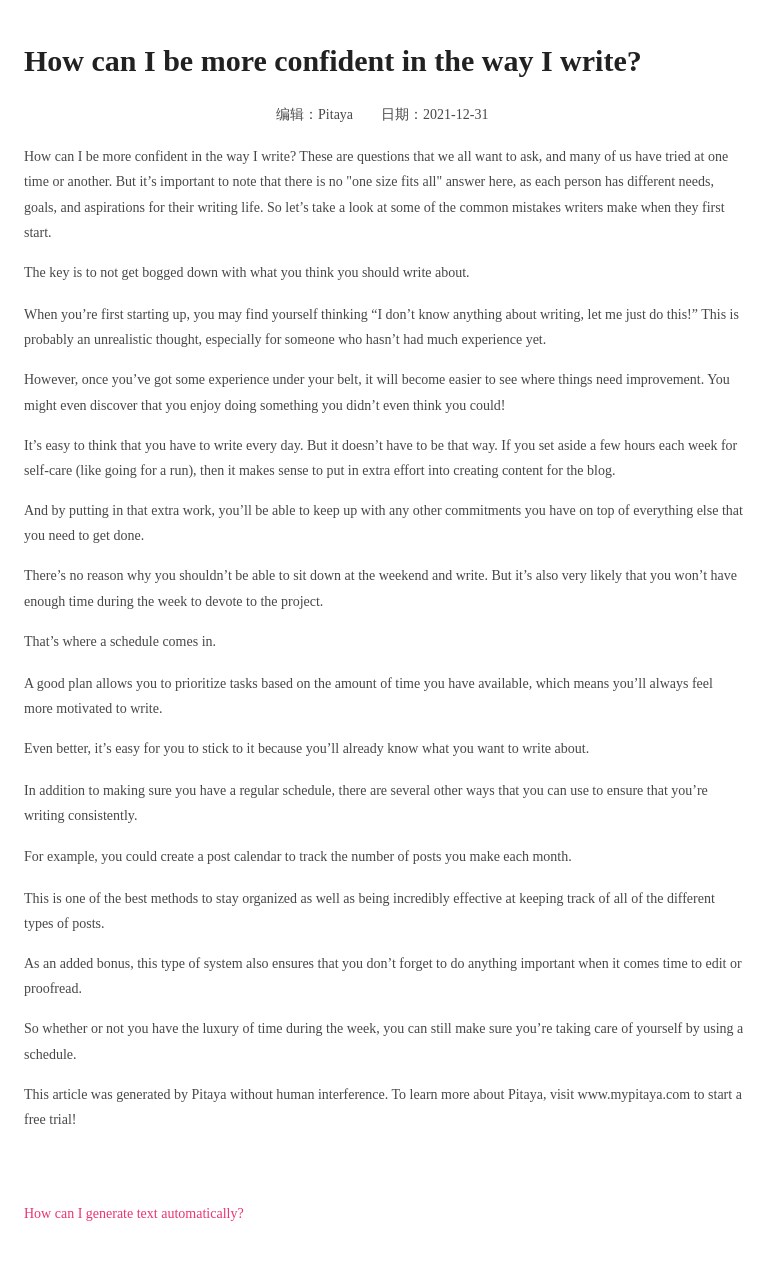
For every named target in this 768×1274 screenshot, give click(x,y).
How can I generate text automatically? (134, 1213)
